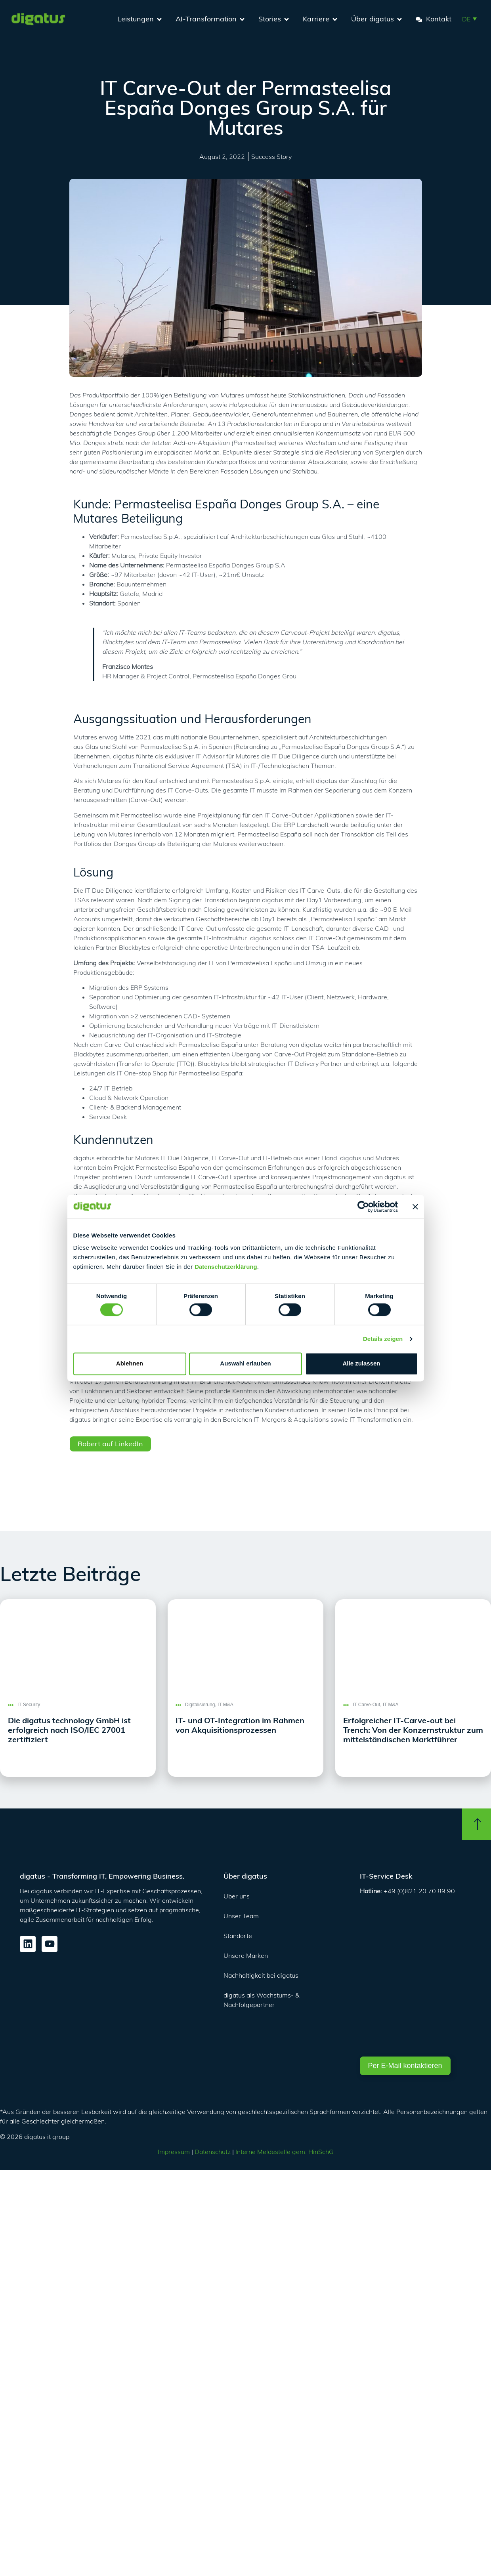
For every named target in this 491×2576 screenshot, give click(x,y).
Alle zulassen (361, 1363)
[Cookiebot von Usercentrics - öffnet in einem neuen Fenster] (363, 1207)
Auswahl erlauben (245, 1363)
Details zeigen (383, 1338)
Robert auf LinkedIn (110, 1443)
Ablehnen (129, 1363)
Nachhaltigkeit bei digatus (261, 1975)
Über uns (237, 1896)
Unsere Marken (246, 1955)
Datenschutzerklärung (226, 1266)
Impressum (174, 2152)
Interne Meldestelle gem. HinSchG (284, 2152)
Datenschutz (213, 2152)
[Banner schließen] (415, 1206)
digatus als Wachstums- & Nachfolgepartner (262, 2000)
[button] (469, 18)
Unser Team (241, 1916)
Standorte (238, 1936)
